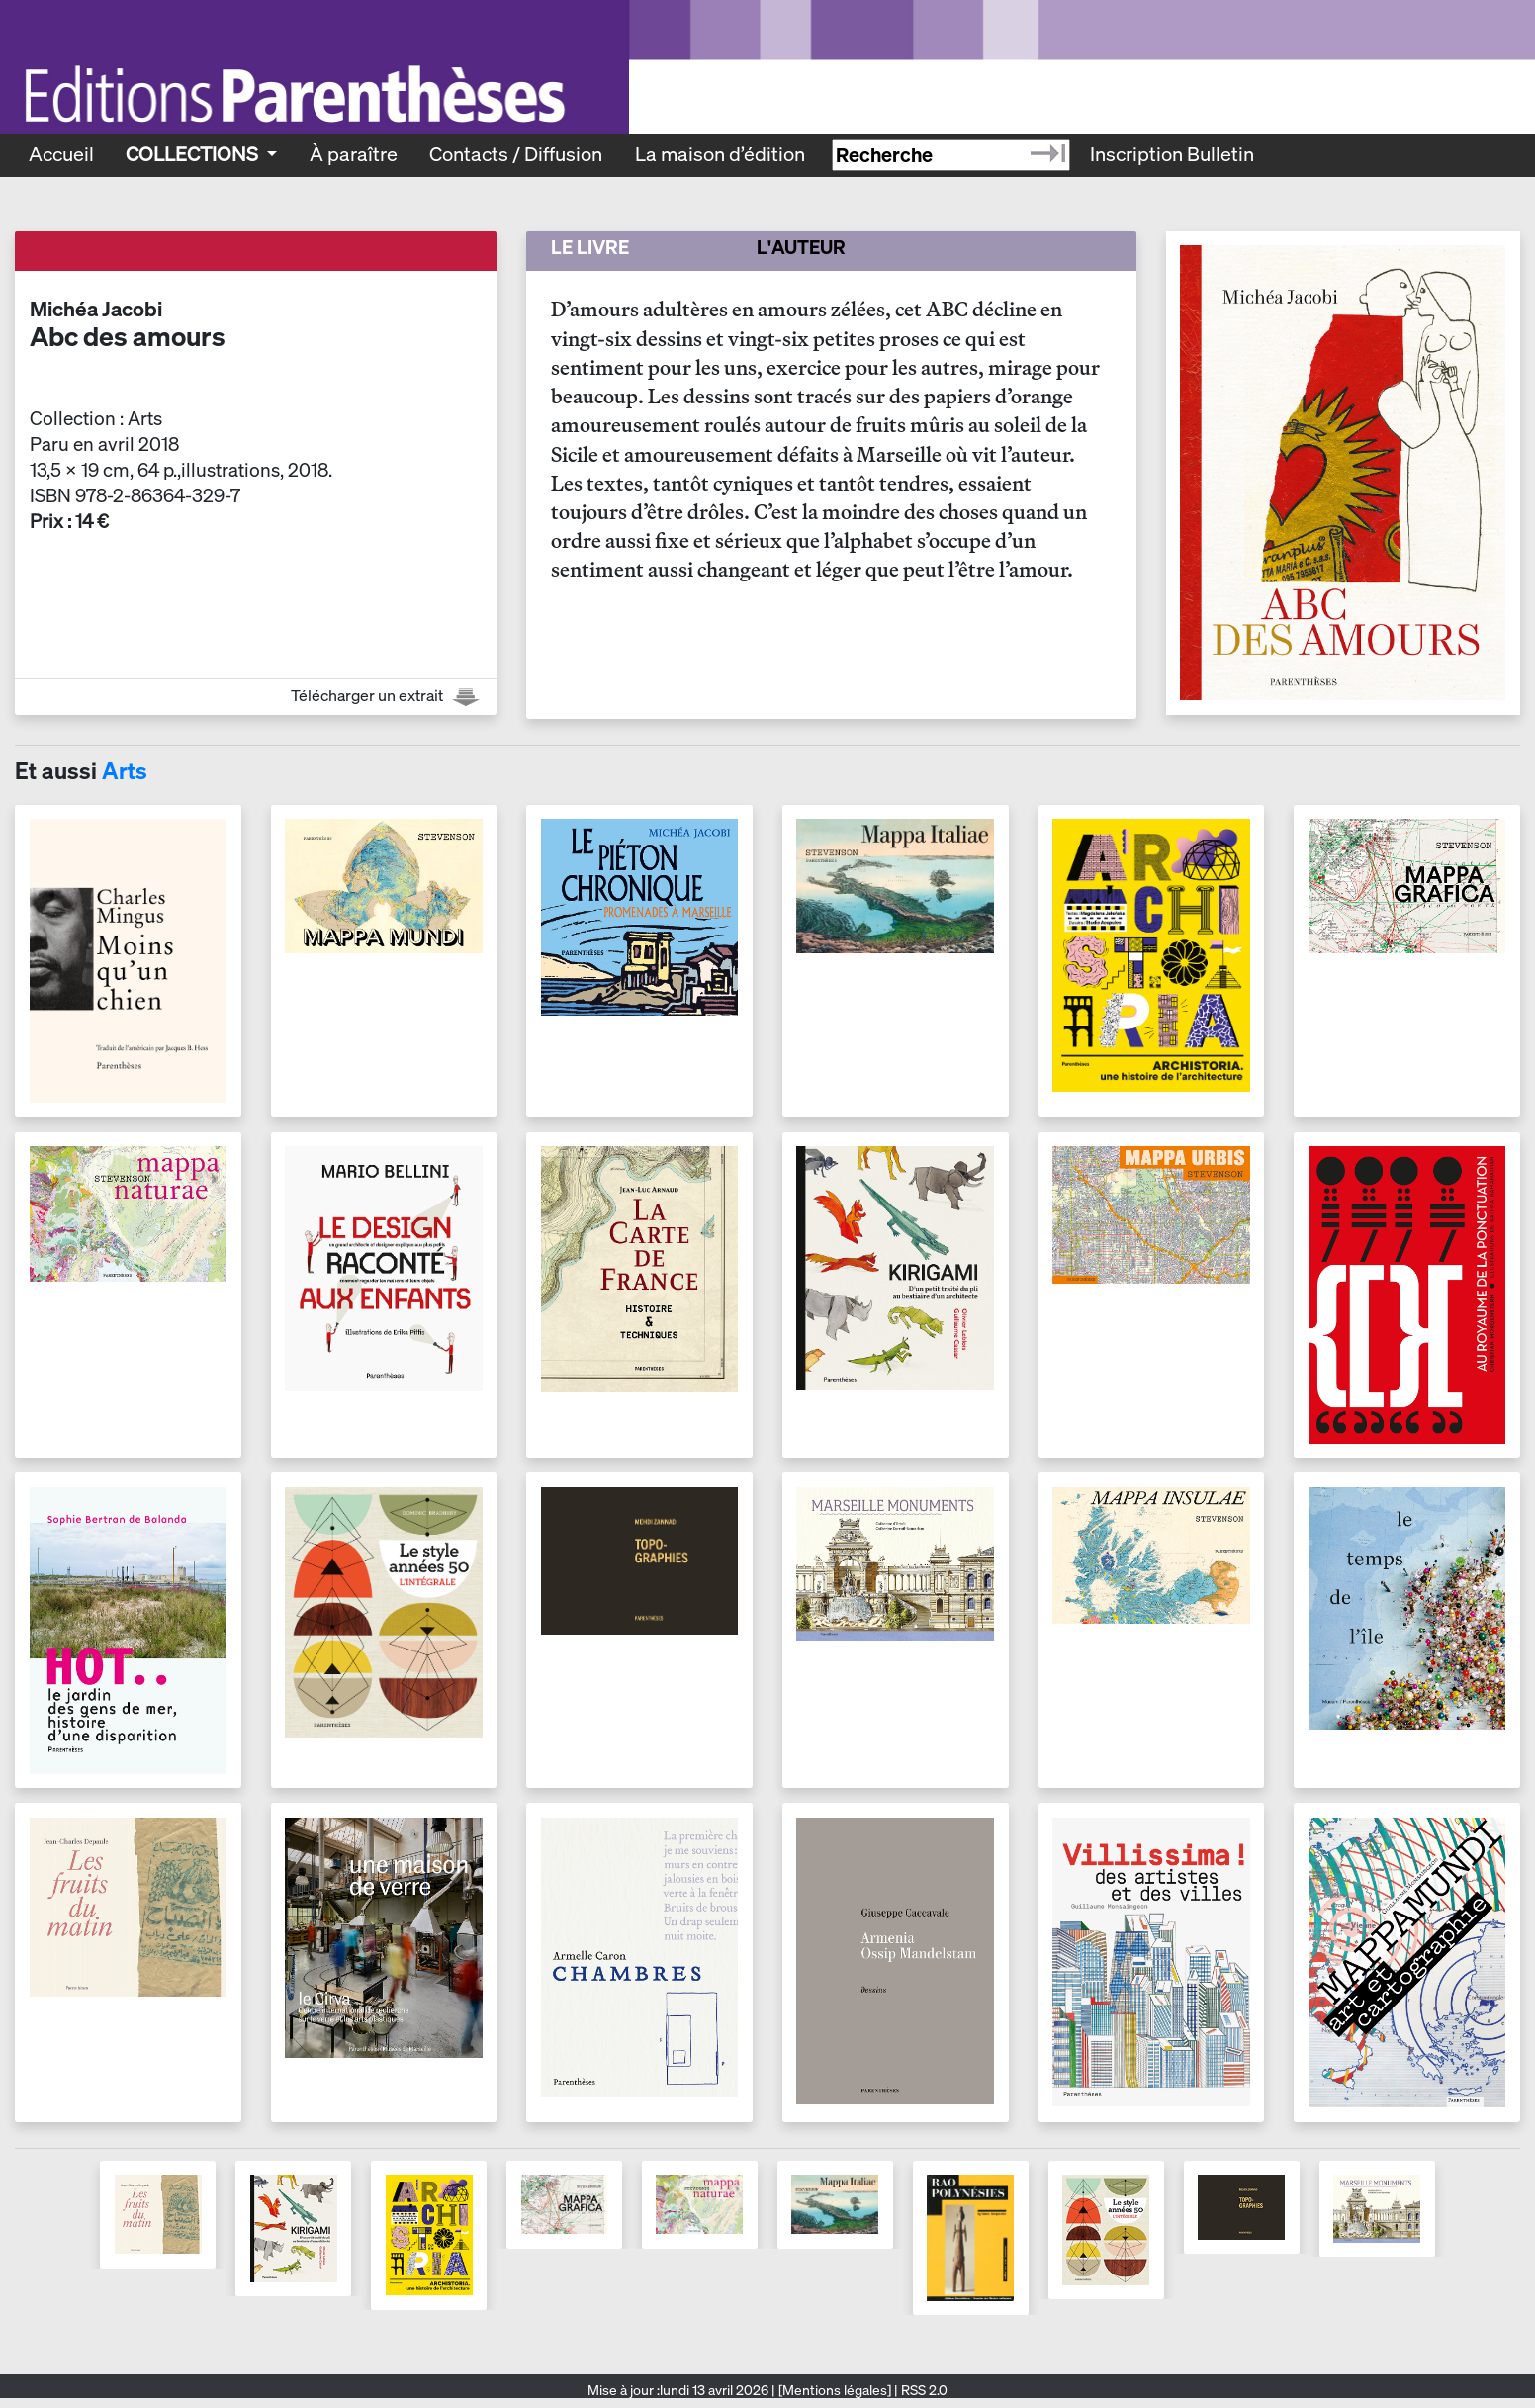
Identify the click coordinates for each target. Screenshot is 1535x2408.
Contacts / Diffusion (515, 154)
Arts (124, 771)
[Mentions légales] (834, 2390)
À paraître (354, 154)
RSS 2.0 (923, 2390)
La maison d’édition (720, 154)
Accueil (61, 154)
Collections (194, 154)
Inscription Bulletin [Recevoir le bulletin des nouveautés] (1172, 154)
